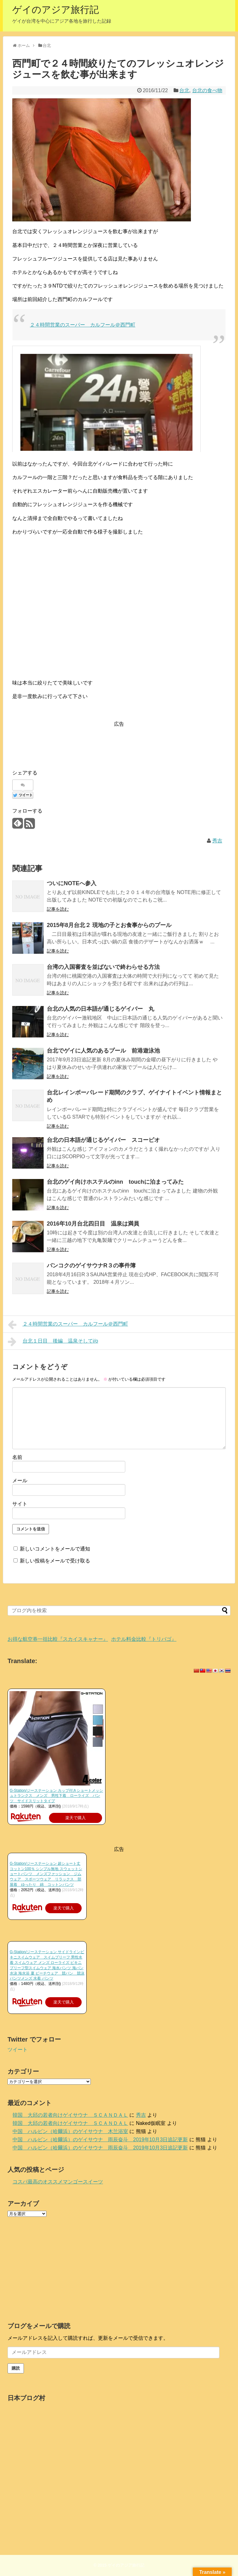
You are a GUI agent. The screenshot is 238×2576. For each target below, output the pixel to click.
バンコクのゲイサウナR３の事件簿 (91, 1265)
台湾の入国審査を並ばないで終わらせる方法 (103, 967)
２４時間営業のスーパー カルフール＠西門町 (82, 324)
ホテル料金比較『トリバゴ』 (143, 1639)
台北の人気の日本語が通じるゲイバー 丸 (100, 1009)
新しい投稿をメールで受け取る (55, 1560)
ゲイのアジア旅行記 (55, 9)
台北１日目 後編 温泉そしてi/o (53, 1342)
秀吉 (217, 840)
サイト (19, 1503)
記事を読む (58, 909)
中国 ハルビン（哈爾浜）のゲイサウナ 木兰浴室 (70, 2131)
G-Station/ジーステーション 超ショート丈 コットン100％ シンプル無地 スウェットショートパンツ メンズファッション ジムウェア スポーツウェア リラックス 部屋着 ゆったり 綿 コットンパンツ (46, 1874)
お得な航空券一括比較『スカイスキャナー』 (58, 1639)
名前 (17, 1457)
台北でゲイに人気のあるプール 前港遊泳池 (103, 1051)
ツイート (18, 2049)
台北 (184, 90)
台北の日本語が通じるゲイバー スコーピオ (103, 1140)
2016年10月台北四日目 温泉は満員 (93, 1224)
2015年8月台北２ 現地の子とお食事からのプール (109, 925)
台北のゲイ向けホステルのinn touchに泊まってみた (115, 1182)
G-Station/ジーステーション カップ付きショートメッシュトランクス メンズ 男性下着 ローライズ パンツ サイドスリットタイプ (56, 1795)
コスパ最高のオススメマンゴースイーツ (58, 2181)
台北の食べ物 (207, 90)
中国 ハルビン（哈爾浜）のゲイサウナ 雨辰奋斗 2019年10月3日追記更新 (100, 2139)
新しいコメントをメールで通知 (55, 1548)
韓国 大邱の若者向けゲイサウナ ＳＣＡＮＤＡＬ (70, 2115)
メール (19, 1480)
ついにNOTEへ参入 (71, 883)
